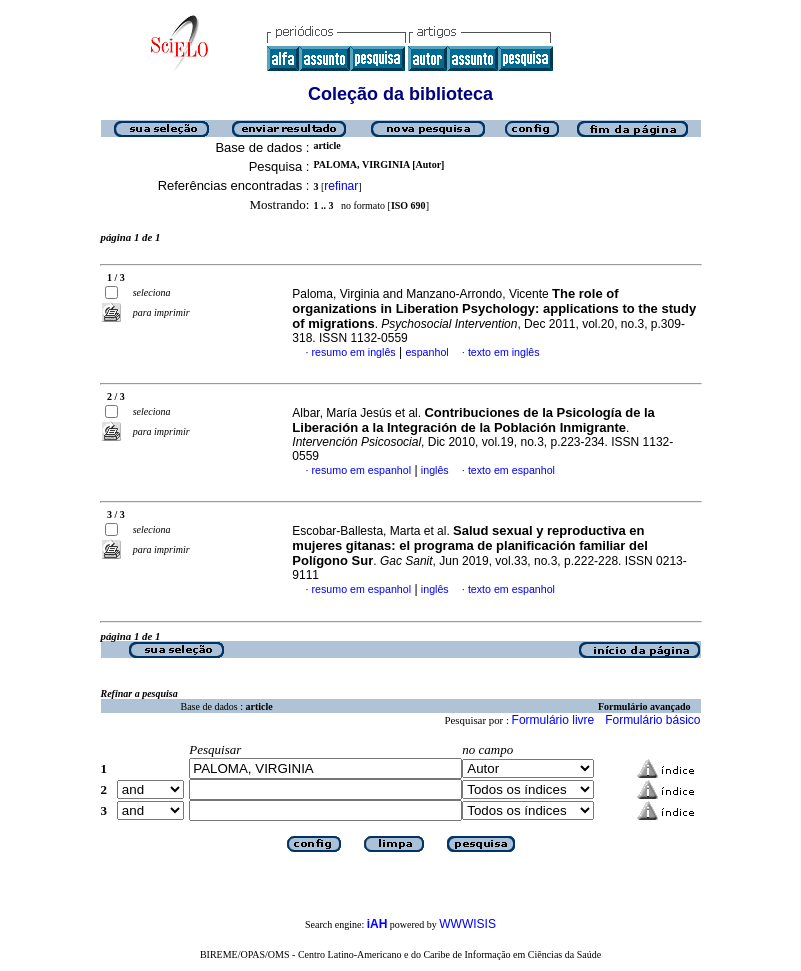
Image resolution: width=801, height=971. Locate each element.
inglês (435, 470)
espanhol (426, 352)
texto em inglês (504, 352)
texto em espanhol (511, 470)
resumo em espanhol (362, 470)
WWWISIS (467, 924)
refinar (341, 186)
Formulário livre (553, 720)
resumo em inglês (354, 352)
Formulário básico (652, 720)
